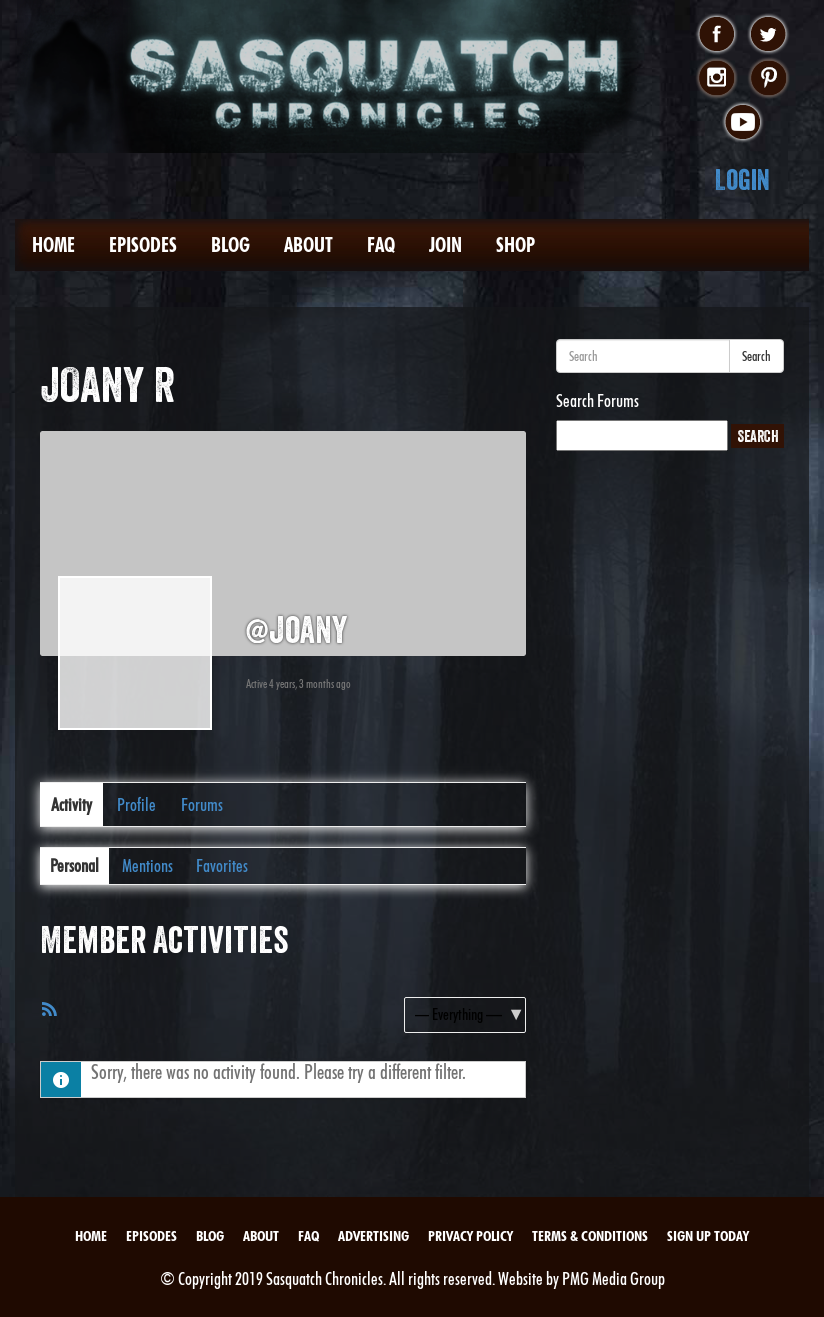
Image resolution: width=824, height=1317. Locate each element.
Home (53, 245)
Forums (202, 804)
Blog (230, 245)
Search (756, 356)
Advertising (373, 1236)
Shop (515, 245)
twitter (768, 35)
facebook (716, 35)
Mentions (147, 865)
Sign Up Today (708, 1236)
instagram (716, 79)
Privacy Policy (470, 1236)
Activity (71, 804)
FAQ (381, 245)
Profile (136, 804)
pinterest (768, 79)
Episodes (143, 245)
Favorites (222, 865)
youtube (742, 123)
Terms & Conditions (590, 1236)
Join (445, 245)
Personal (74, 865)
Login (742, 179)
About (308, 245)
